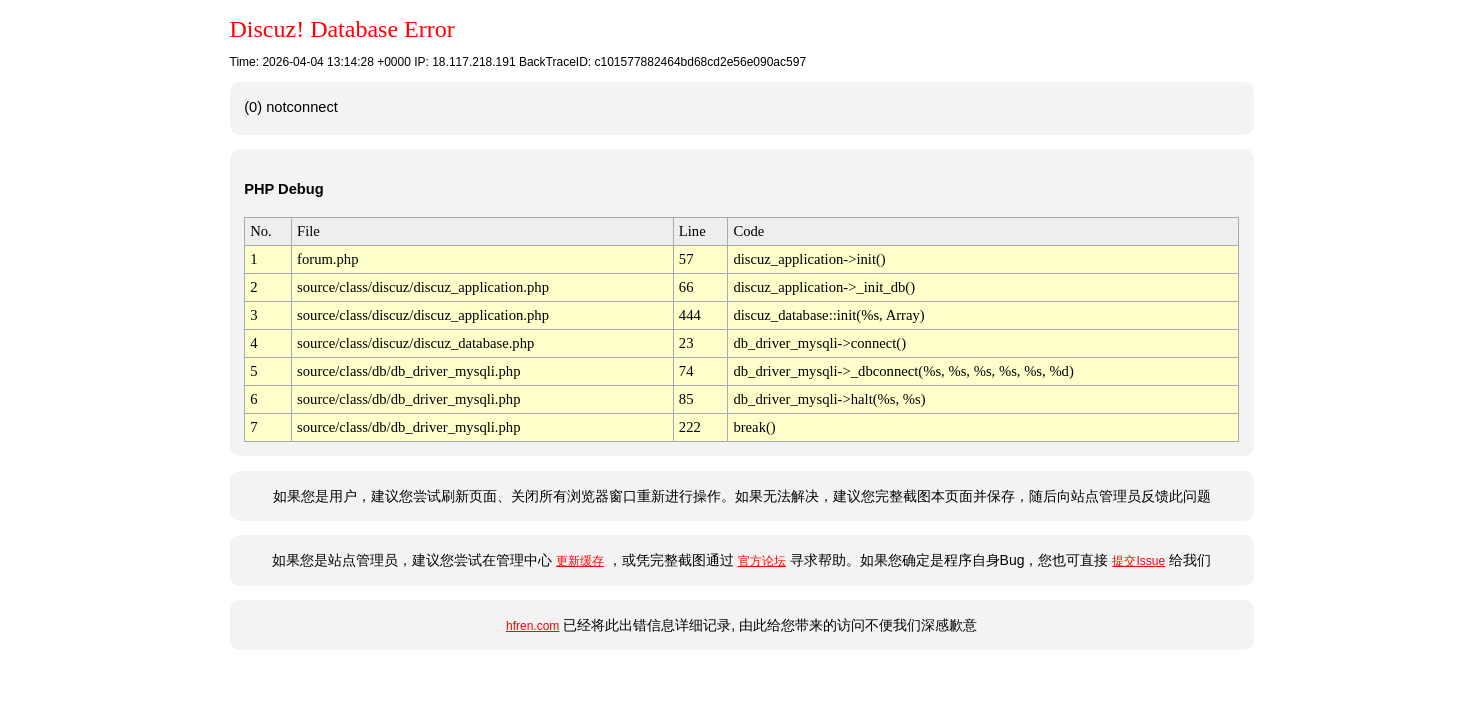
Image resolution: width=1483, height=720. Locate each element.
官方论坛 (762, 561)
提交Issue (1138, 561)
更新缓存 (580, 561)
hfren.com (532, 626)
